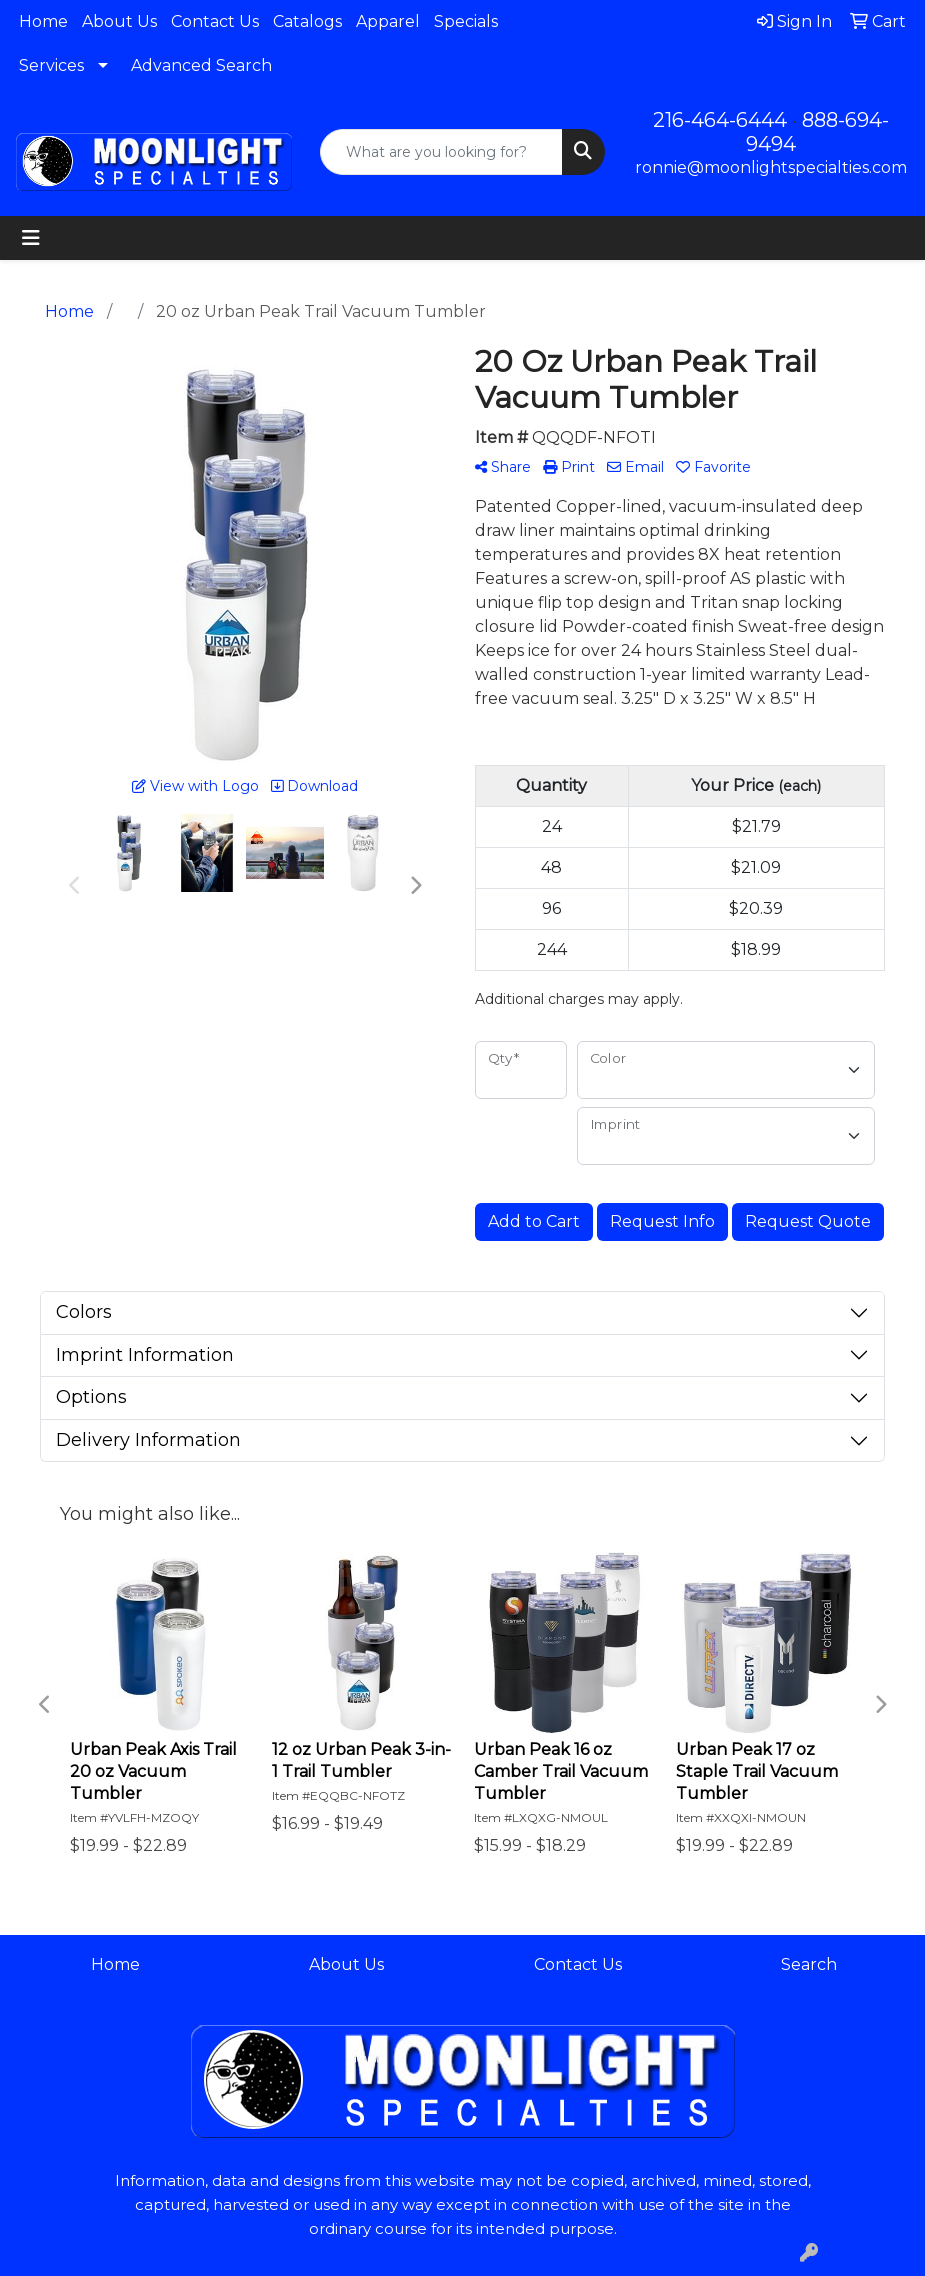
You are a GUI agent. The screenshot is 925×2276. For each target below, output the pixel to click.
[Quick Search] (441, 152)
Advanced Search (201, 65)
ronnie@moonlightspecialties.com (771, 167)
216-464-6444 (720, 120)
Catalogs (307, 21)
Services (51, 65)
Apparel (388, 21)
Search (809, 1964)
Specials (466, 21)
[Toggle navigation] (31, 238)
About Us (119, 21)
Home (43, 21)
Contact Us (215, 21)
